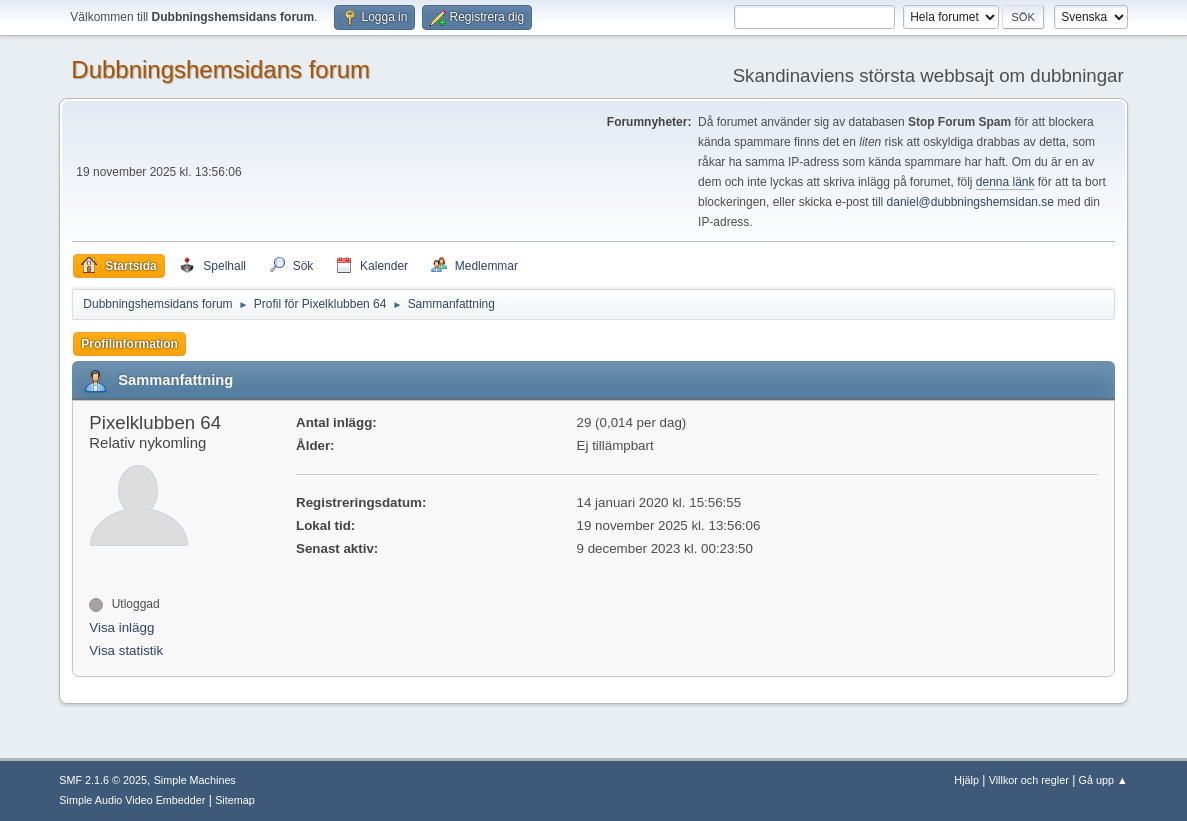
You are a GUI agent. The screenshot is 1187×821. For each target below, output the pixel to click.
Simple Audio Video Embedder (132, 800)
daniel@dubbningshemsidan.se (970, 202)
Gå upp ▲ (1103, 780)
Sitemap (235, 800)
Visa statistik (126, 650)
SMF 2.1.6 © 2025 (103, 780)
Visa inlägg (121, 627)
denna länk (1005, 182)
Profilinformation (129, 344)
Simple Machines (195, 780)
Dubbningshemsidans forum (220, 69)
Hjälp (966, 780)
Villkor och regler (1029, 780)
